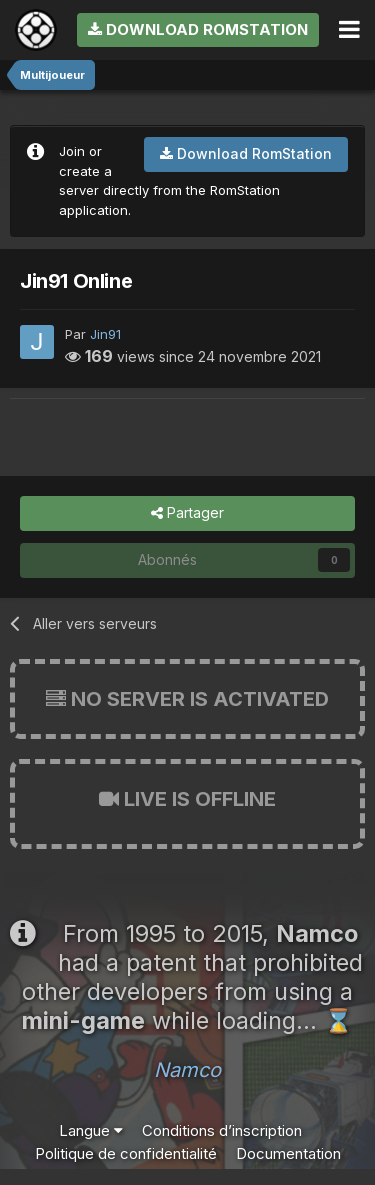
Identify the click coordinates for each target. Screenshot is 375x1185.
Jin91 (105, 334)
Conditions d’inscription (222, 1130)
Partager (187, 513)
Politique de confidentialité (126, 1153)
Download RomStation (198, 29)
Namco (187, 1070)
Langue (91, 1130)
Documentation (288, 1153)
